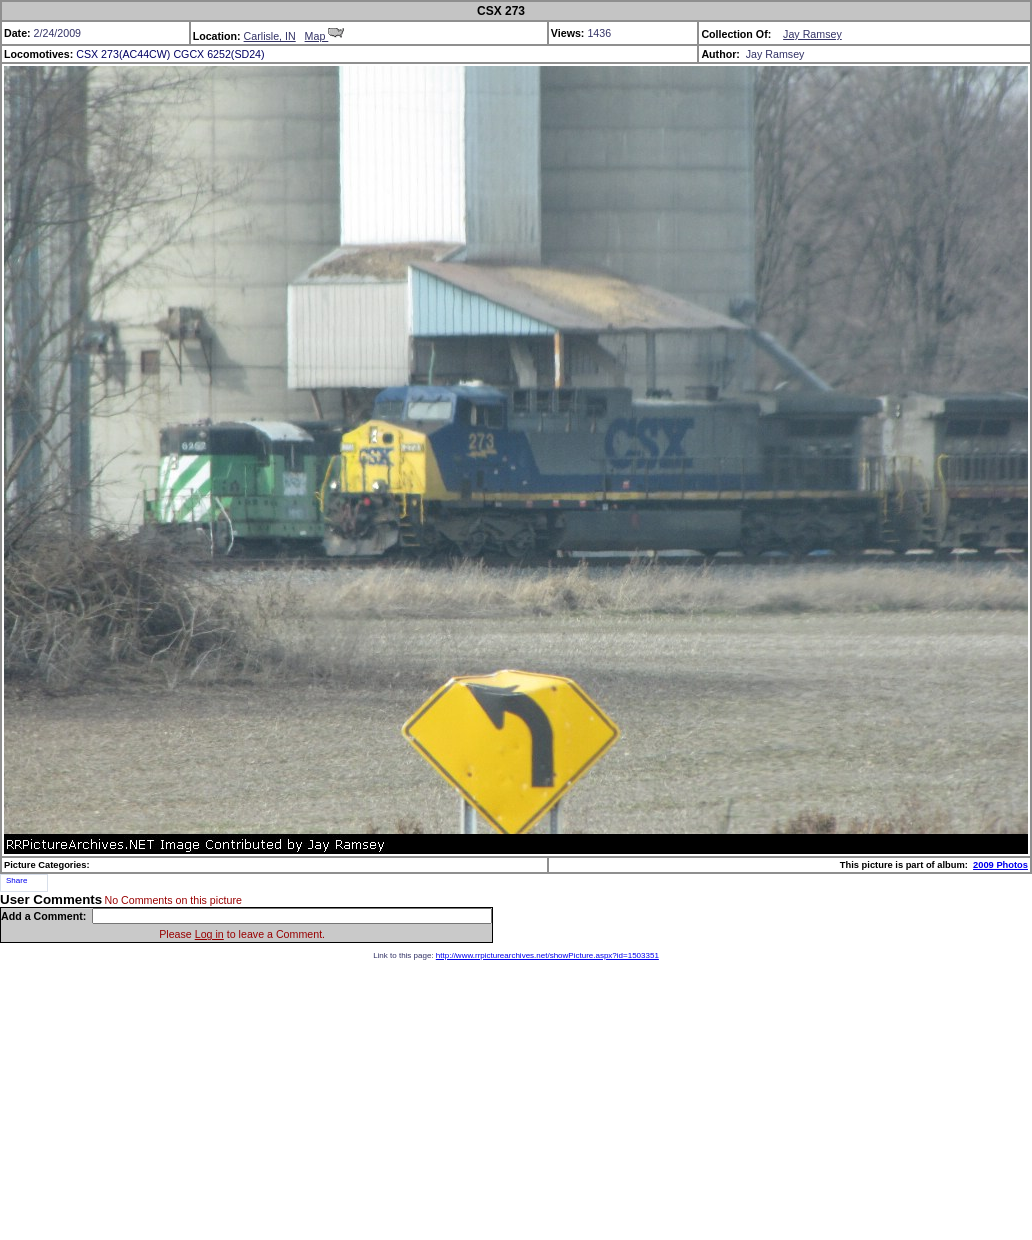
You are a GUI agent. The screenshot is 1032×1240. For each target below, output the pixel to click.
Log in (209, 934)
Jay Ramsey (812, 34)
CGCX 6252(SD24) (218, 54)
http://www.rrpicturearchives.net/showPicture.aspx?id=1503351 (547, 955)
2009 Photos (1000, 865)
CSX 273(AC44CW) (123, 54)
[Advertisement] (516, 1100)
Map (325, 36)
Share (16, 880)
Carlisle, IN (270, 36)
